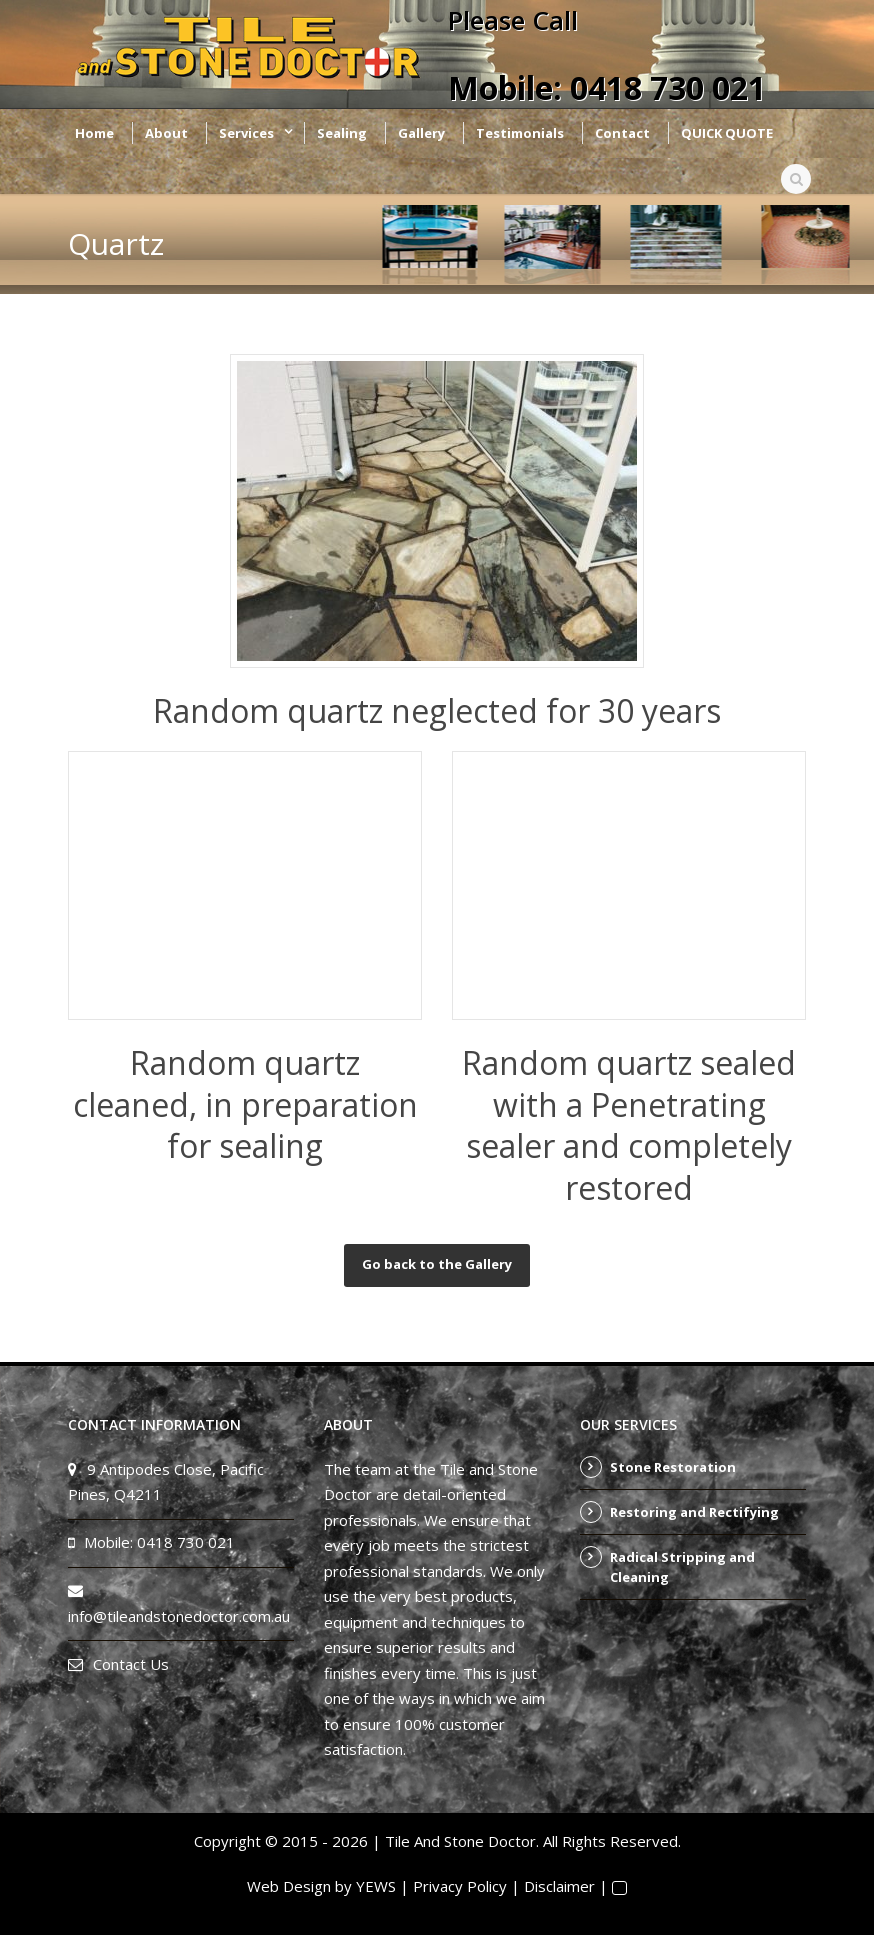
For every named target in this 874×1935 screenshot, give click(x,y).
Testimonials (520, 133)
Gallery (421, 133)
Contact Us (131, 1664)
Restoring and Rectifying (694, 1512)
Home (94, 133)
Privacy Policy (460, 1886)
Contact (622, 133)
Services (246, 133)
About (166, 133)
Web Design (289, 1886)
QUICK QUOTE (727, 133)
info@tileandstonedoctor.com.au (179, 1616)
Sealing (342, 133)
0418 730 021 (668, 87)
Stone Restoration (673, 1467)
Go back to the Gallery (437, 1264)
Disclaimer (559, 1886)
